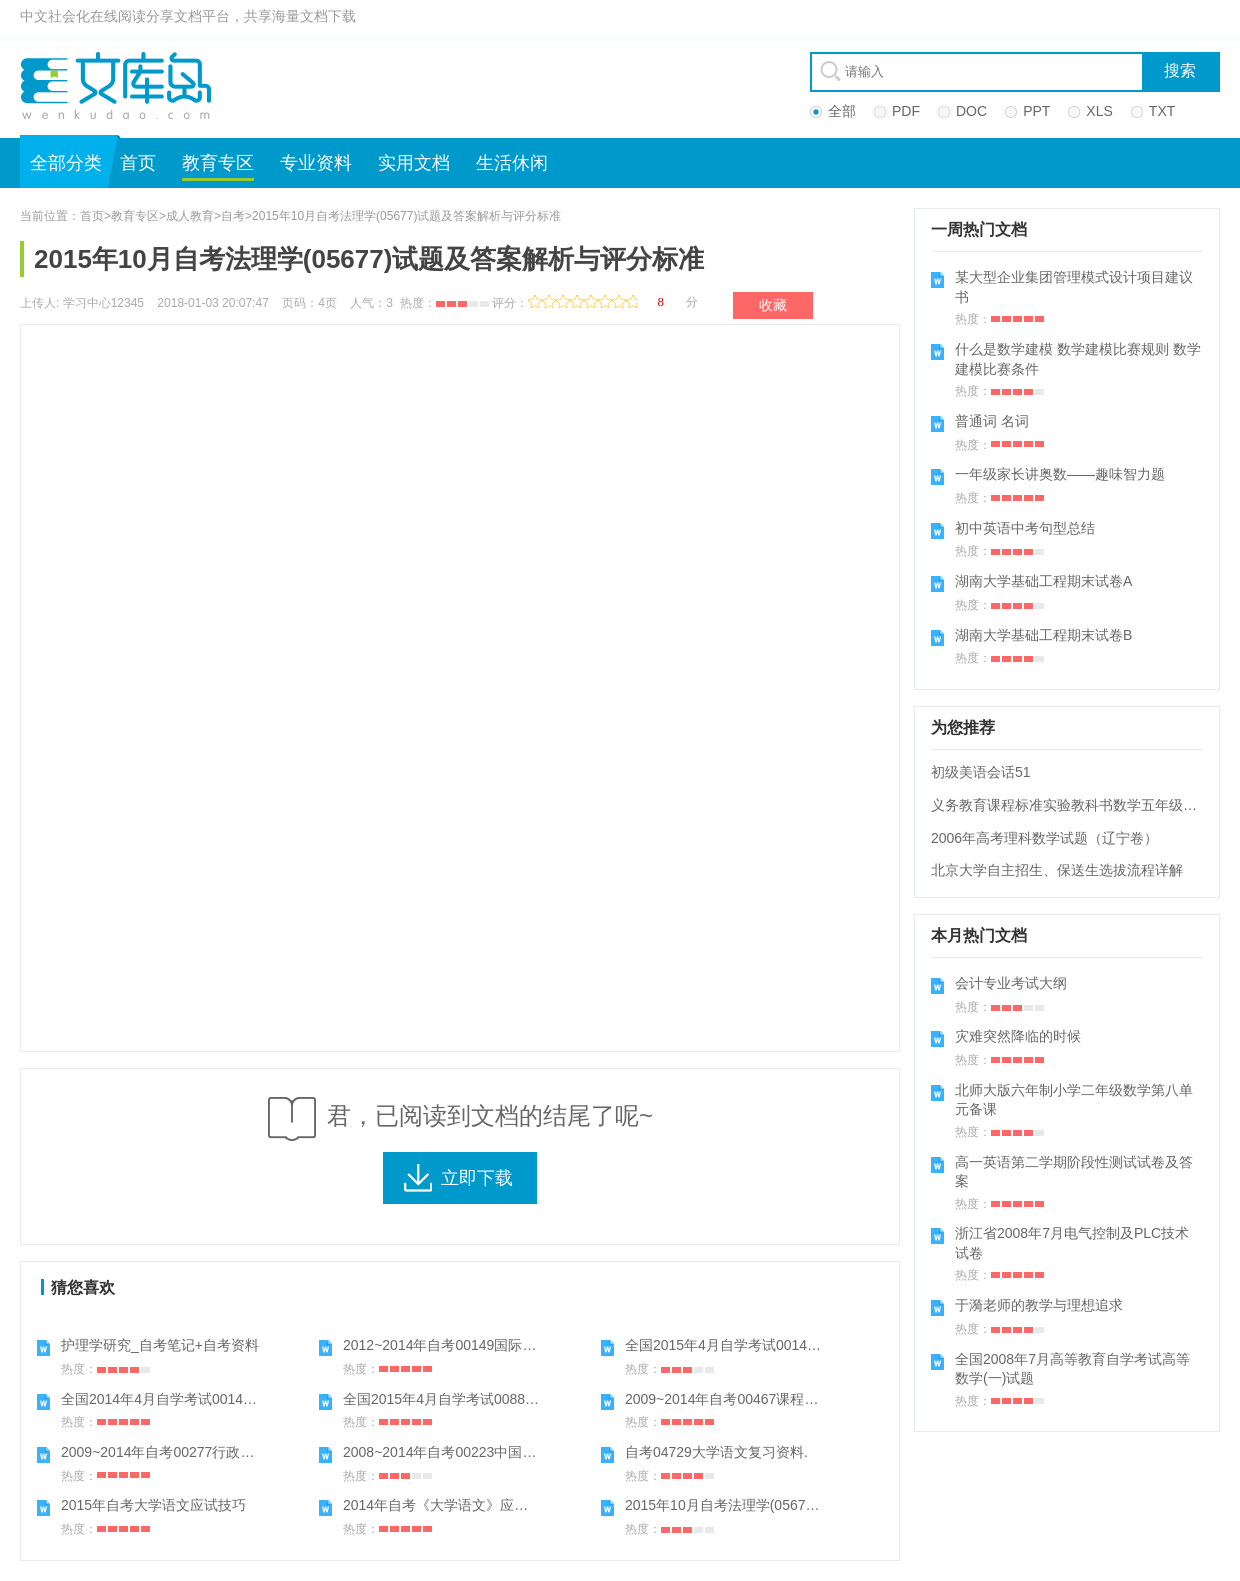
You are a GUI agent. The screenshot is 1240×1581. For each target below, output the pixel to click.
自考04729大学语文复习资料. (716, 1452)
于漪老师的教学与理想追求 (1039, 1305)
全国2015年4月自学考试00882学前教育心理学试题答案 (515, 1399)
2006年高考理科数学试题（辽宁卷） (1044, 838)
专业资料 (316, 163)
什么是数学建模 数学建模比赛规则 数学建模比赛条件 (1078, 359)
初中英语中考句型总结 (1025, 528)
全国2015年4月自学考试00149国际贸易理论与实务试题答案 (811, 1345)
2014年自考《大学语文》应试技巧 (449, 1505)
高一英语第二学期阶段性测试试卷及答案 (1074, 1172)
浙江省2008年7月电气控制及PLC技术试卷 (1072, 1243)
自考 (233, 216)
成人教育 (190, 216)
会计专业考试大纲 (1011, 983)
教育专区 (218, 163)
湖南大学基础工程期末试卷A (1043, 581)
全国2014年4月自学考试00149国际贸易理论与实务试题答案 (247, 1399)
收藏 (773, 305)
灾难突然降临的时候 (1018, 1036)
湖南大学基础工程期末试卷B (1043, 635)
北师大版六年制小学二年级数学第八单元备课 (1074, 1100)
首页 (138, 163)
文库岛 (123, 85)
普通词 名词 (992, 421)
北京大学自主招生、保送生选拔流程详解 (1057, 870)
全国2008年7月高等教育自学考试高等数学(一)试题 (1072, 1369)
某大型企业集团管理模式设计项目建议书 (1074, 287)
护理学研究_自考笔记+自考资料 (160, 1345)
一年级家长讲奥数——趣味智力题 (1060, 474)
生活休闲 (512, 163)
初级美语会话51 (981, 772)
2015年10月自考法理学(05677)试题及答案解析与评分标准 (805, 1505)
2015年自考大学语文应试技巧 (153, 1505)
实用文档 (414, 163)
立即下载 (477, 1178)
